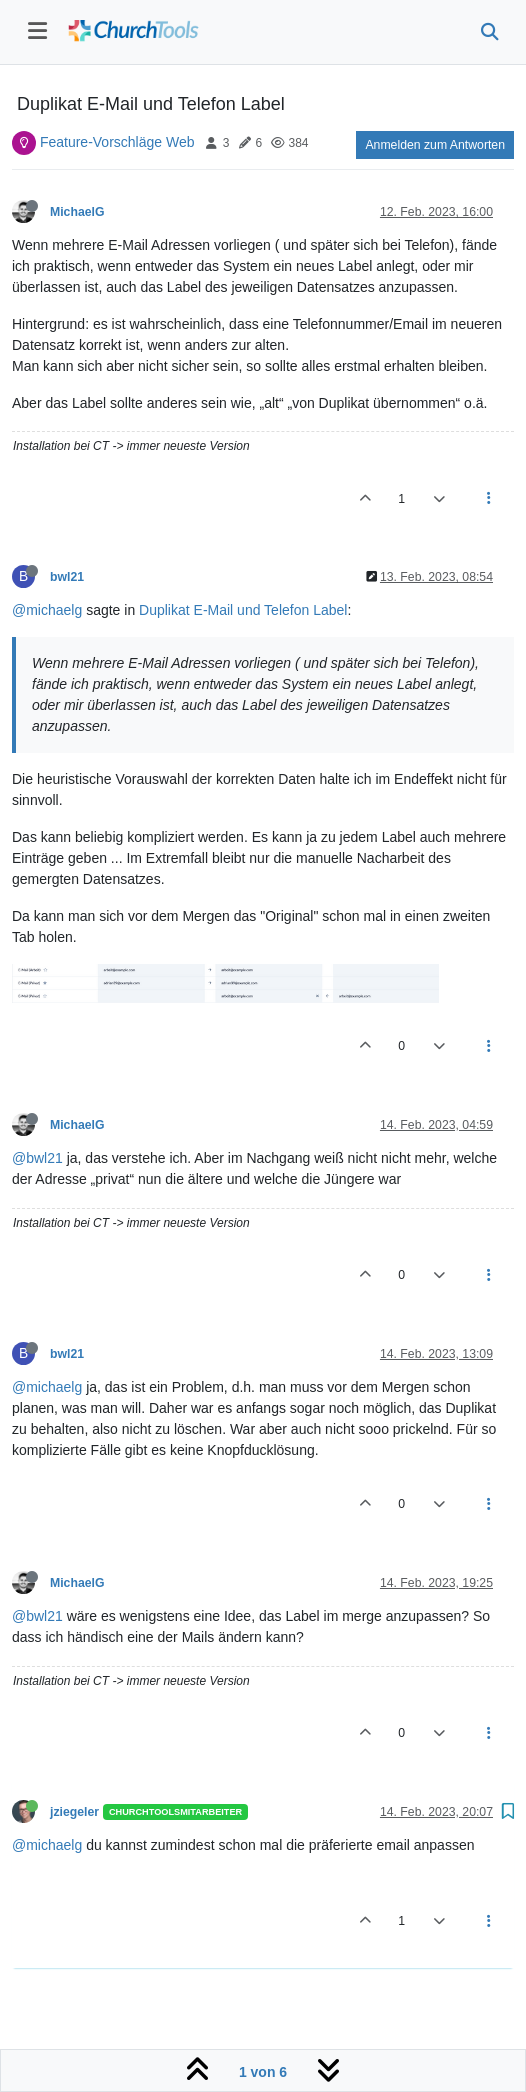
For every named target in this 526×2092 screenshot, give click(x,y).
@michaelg (47, 610)
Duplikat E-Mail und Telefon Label (243, 610)
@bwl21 (37, 1158)
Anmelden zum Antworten (435, 145)
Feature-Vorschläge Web (117, 142)
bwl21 (67, 577)
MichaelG (77, 212)
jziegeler (74, 1812)
